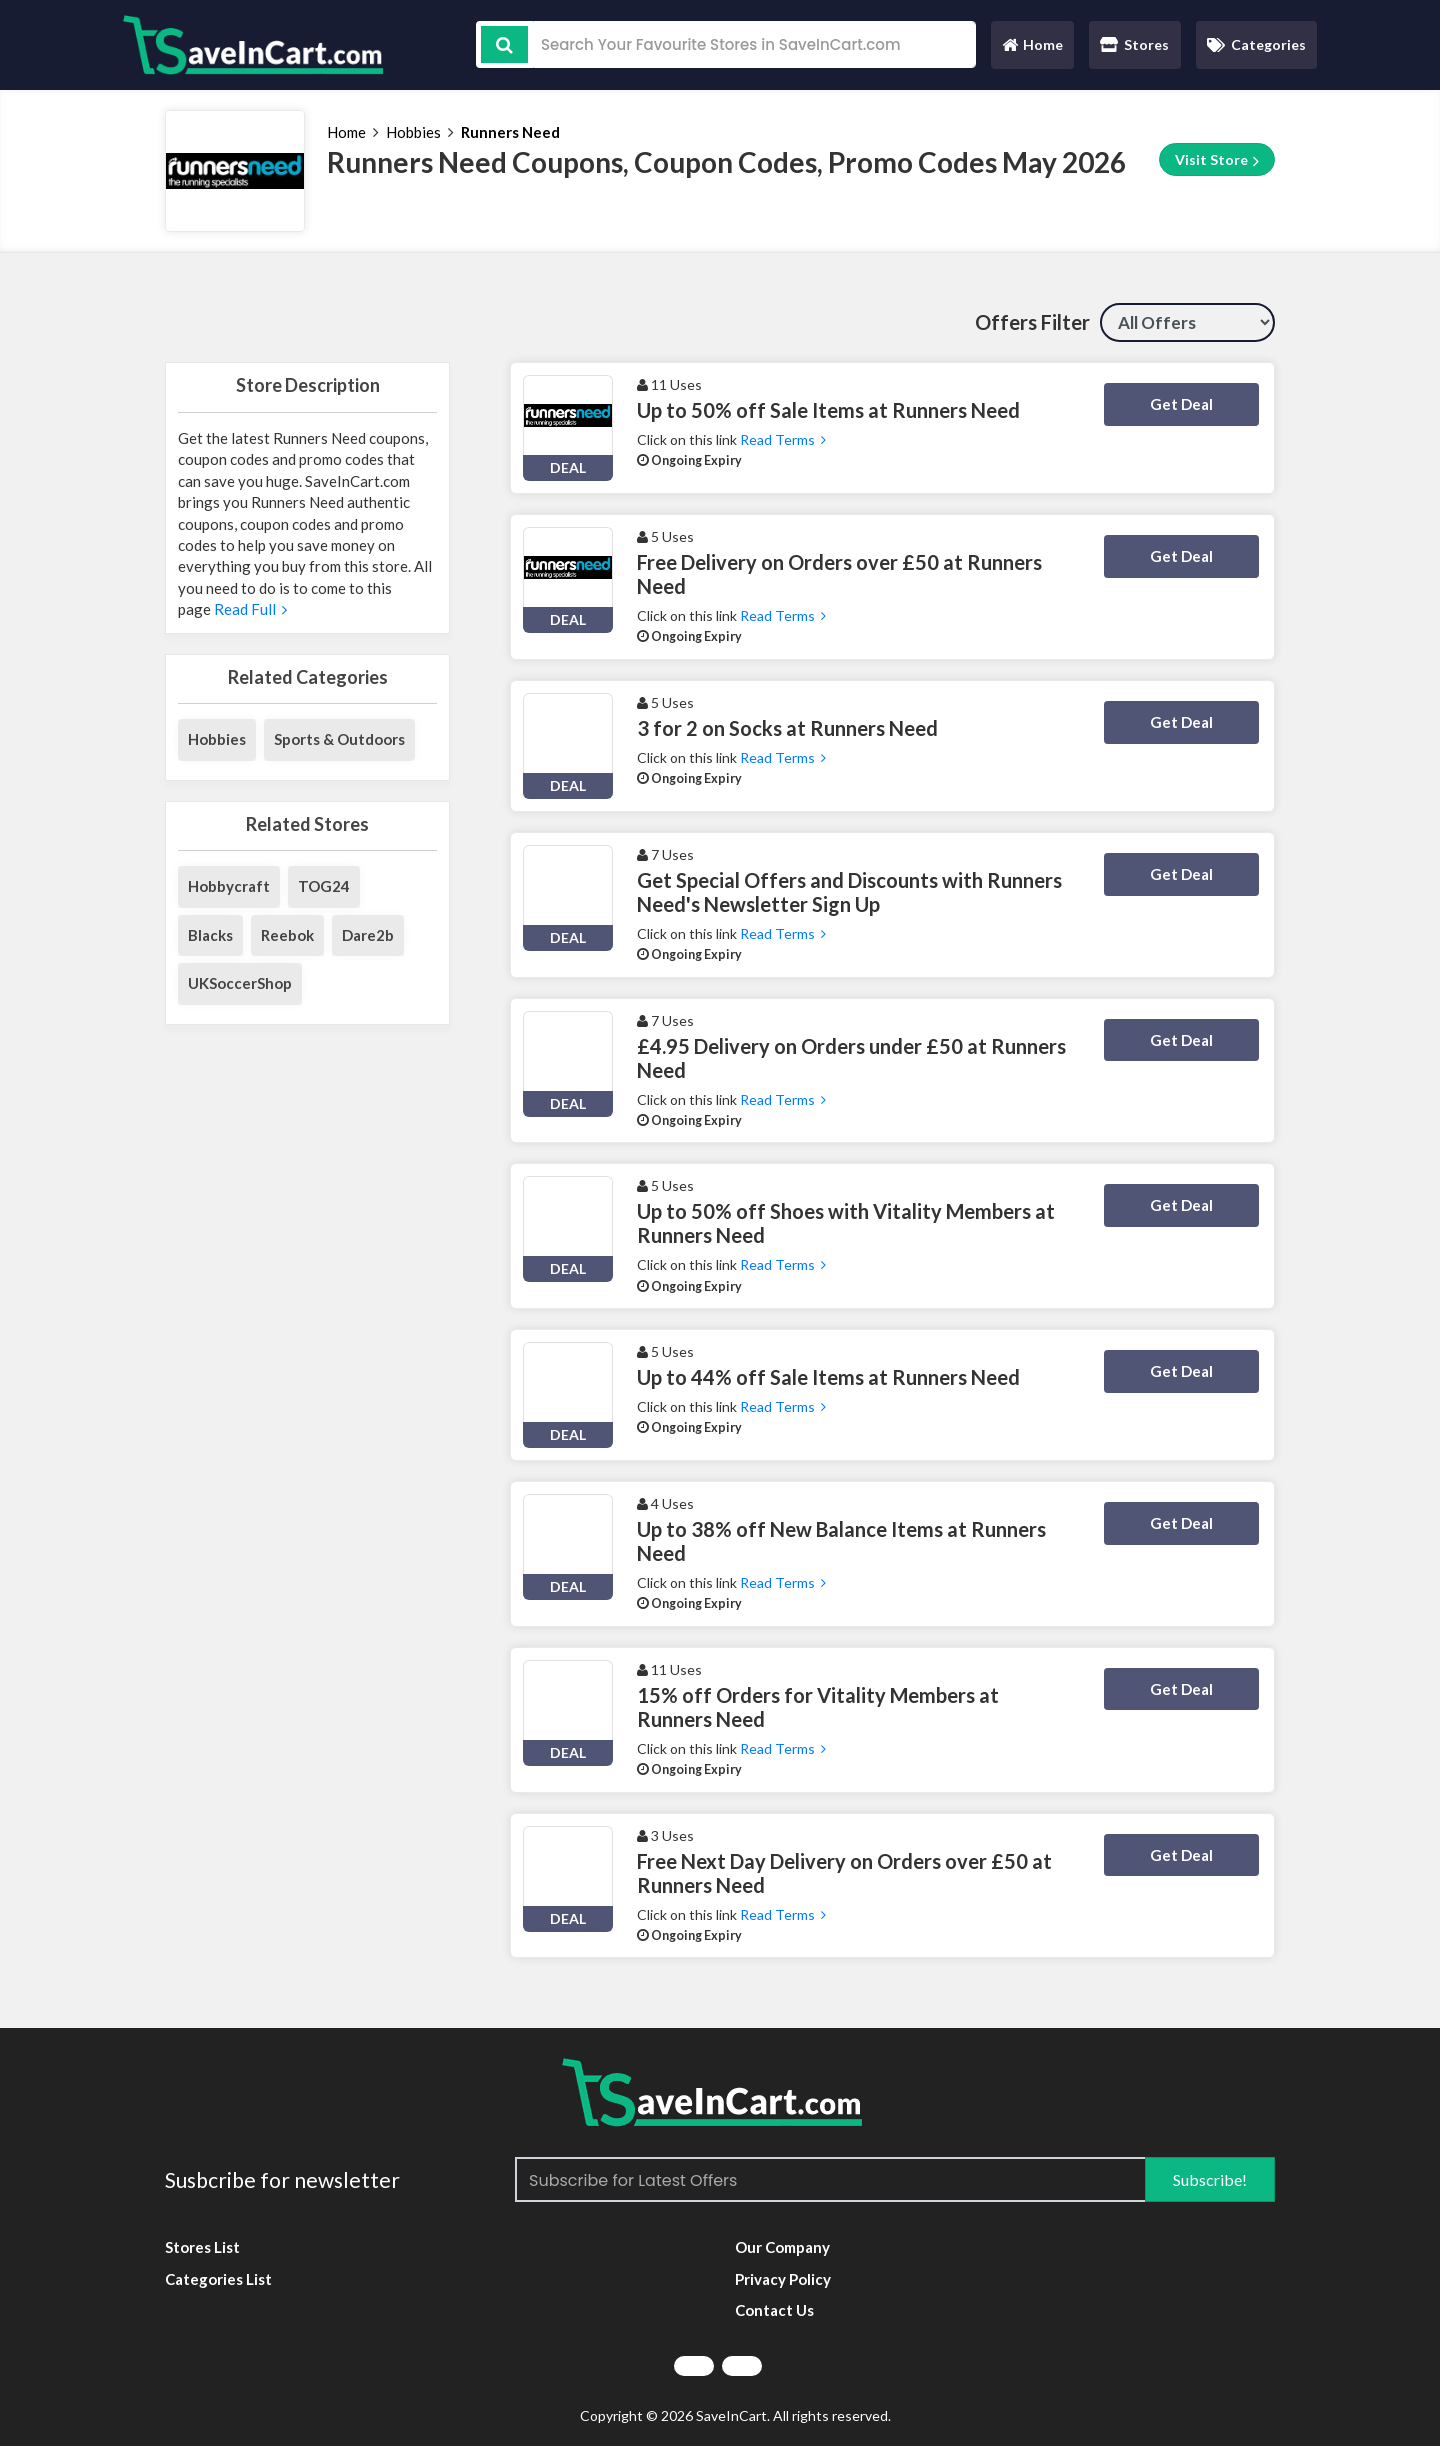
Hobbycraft (229, 886)
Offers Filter (1032, 322)
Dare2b (368, 935)
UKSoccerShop (240, 983)
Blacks (210, 935)
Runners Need (510, 132)
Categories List (218, 2279)
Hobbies (413, 132)
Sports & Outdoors (339, 739)
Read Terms (783, 439)
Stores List (202, 2247)
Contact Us (774, 2310)
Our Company (782, 2247)
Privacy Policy (783, 2279)
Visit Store (1217, 160)
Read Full (249, 609)
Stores (1134, 44)
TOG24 (324, 886)
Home (1032, 49)
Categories (1256, 44)
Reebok (287, 935)
